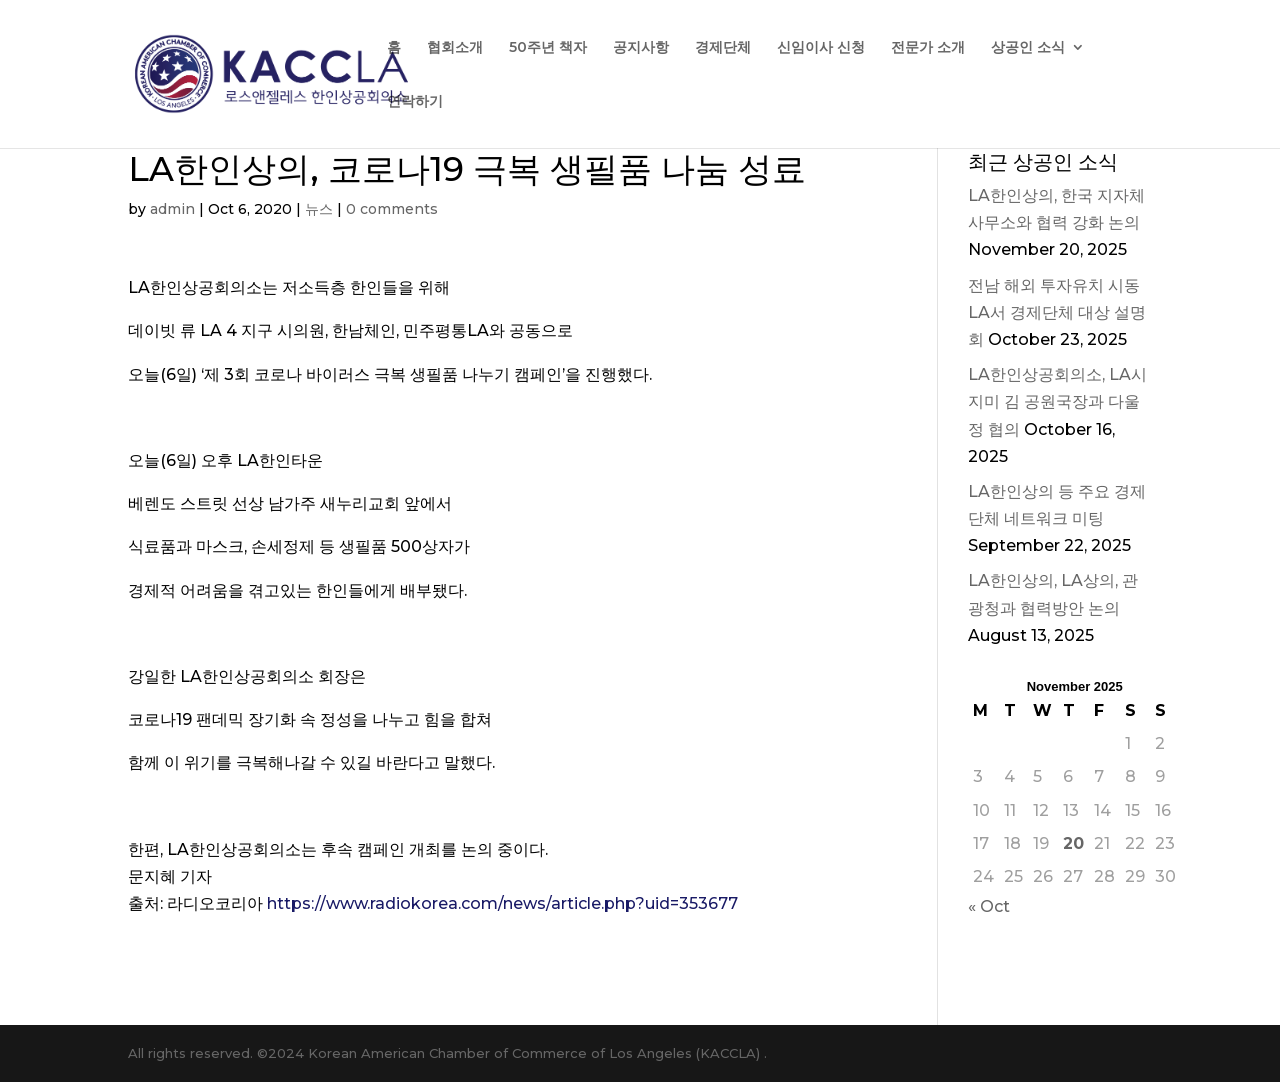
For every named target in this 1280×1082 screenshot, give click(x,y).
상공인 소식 (1028, 48)
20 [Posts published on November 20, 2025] (1073, 843)
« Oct (989, 906)
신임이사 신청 (821, 48)
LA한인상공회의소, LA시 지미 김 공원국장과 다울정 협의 (1057, 401)
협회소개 (455, 48)
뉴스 (319, 209)
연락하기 (415, 102)
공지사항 (641, 48)
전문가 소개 (928, 48)
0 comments (392, 209)
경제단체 (723, 48)
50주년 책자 (548, 48)
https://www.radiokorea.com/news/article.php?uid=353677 (502, 903)
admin (172, 209)
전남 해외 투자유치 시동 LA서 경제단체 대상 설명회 (1057, 312)
